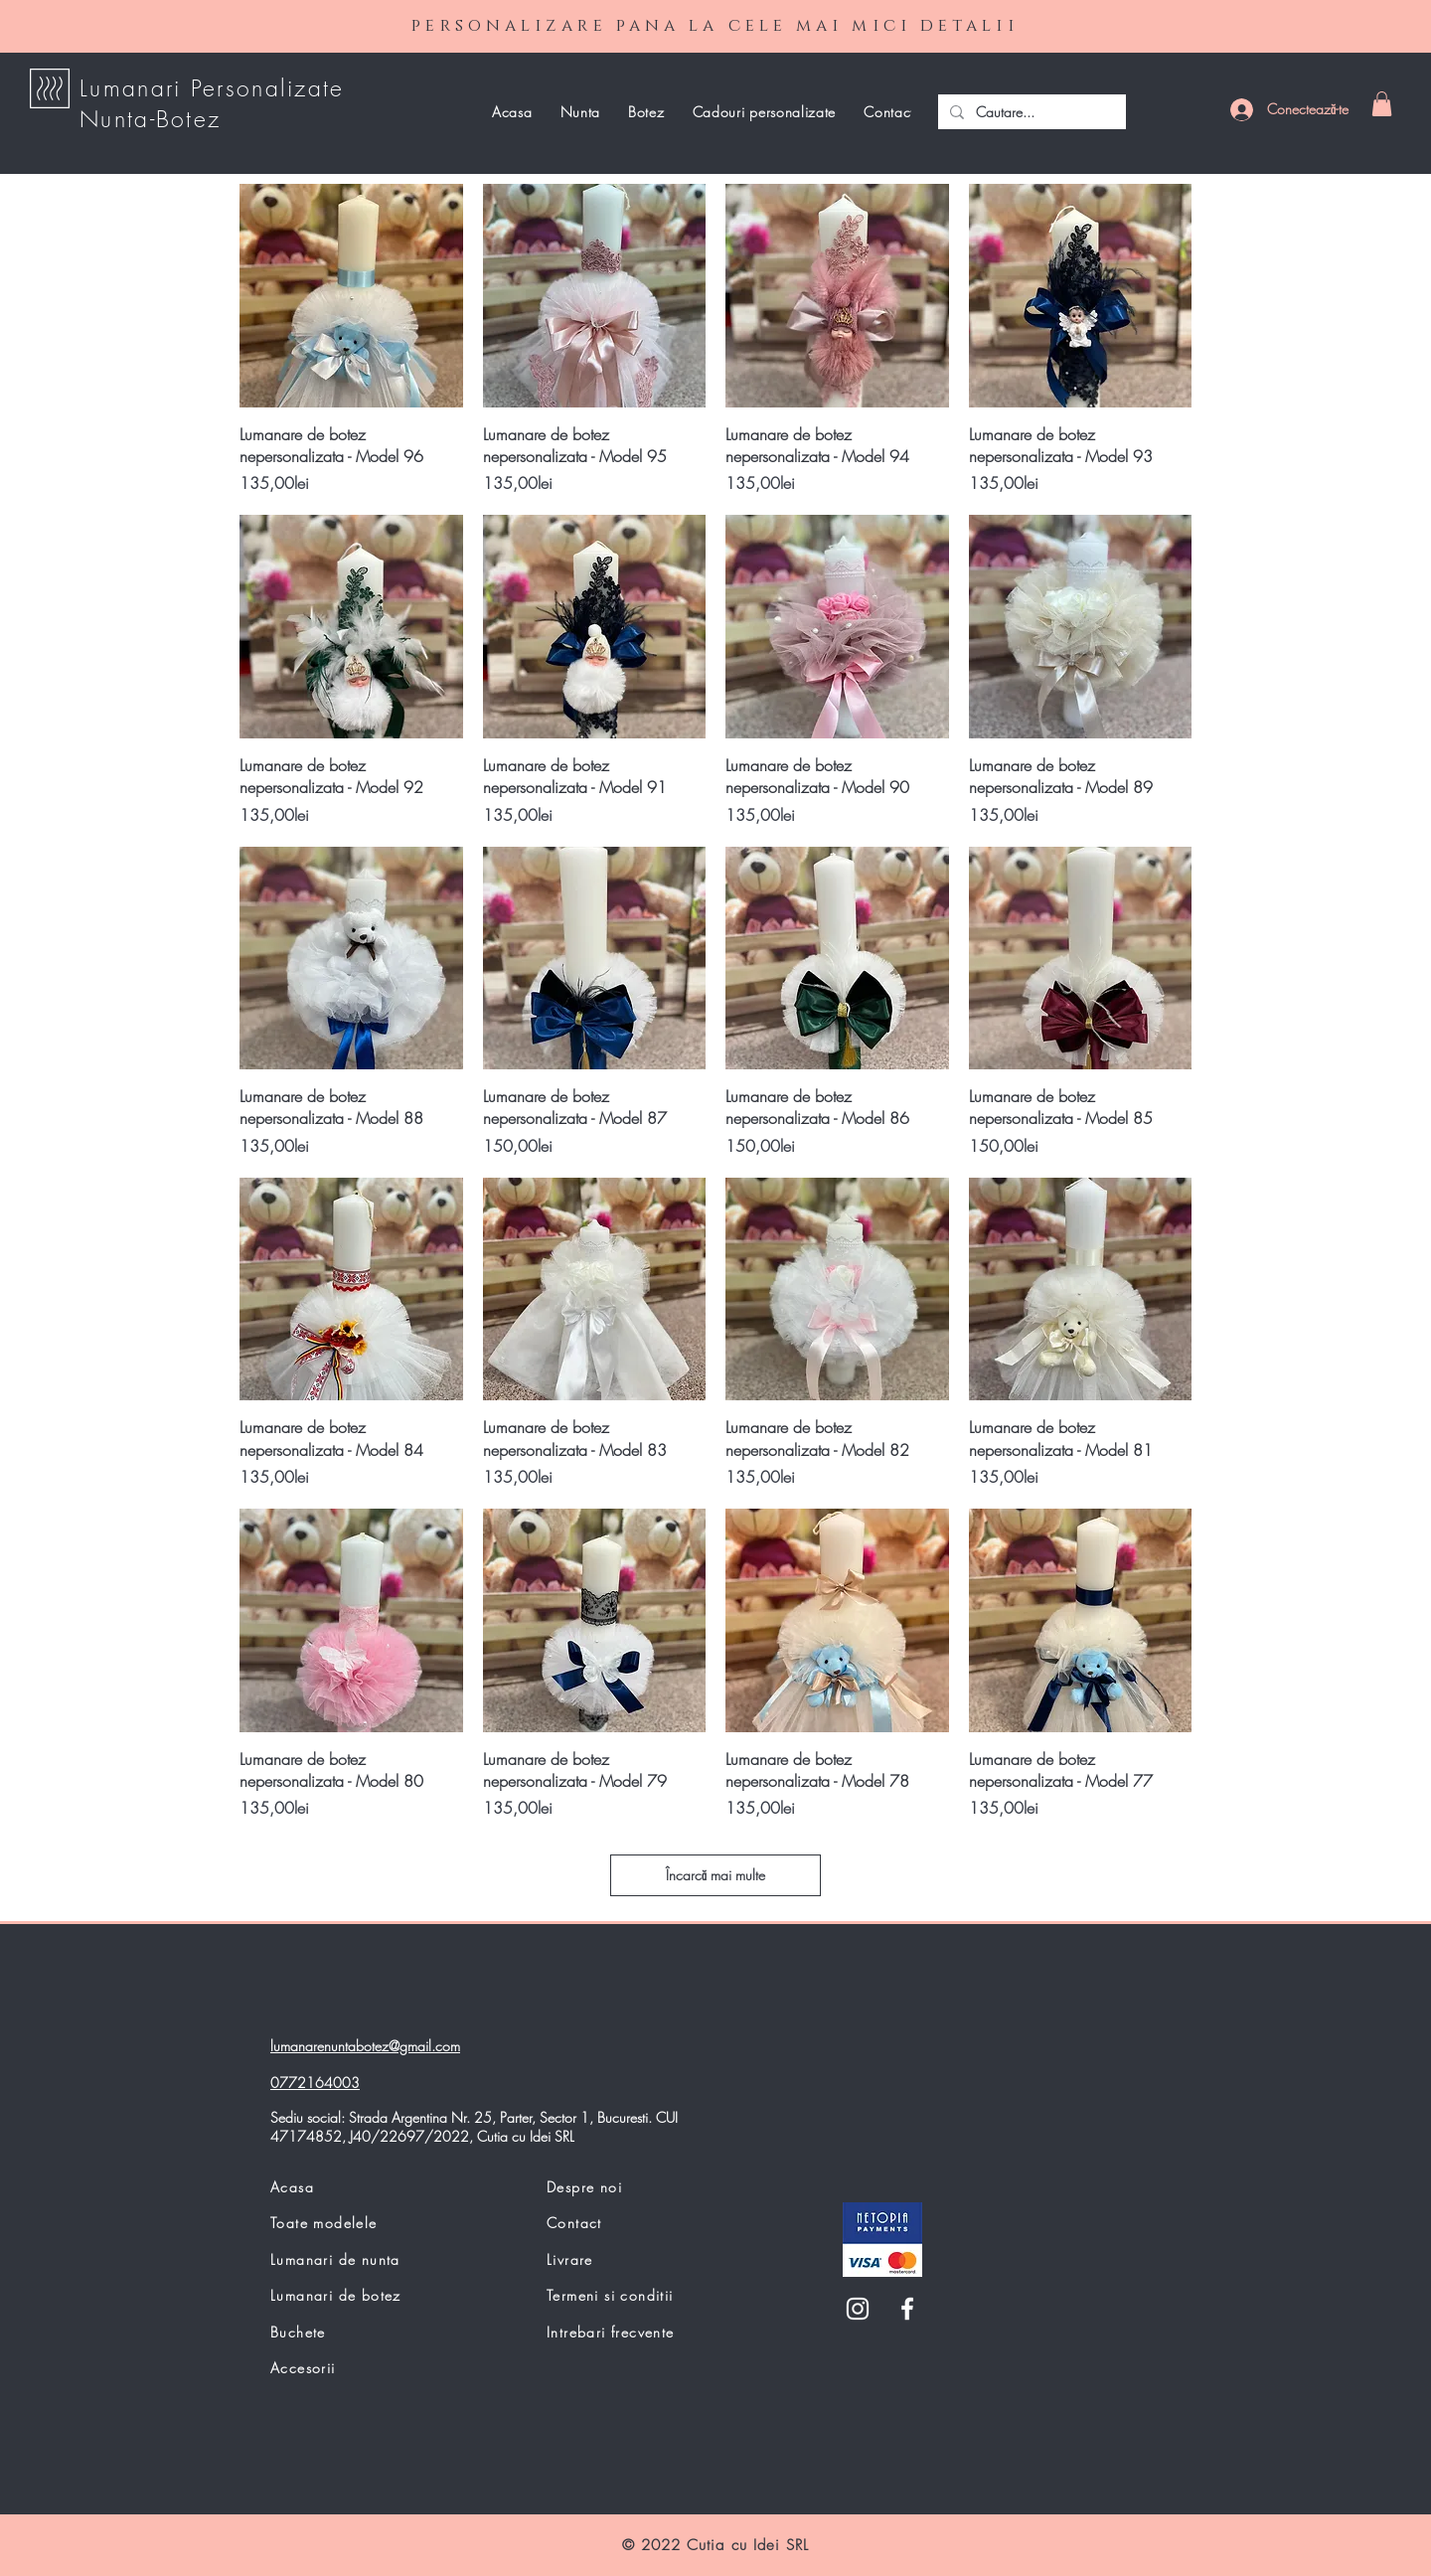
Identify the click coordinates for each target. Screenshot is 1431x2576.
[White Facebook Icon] (907, 2309)
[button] (1381, 103)
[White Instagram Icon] (858, 2309)
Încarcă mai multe (715, 1874)
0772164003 (315, 2082)
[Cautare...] (1030, 112)
